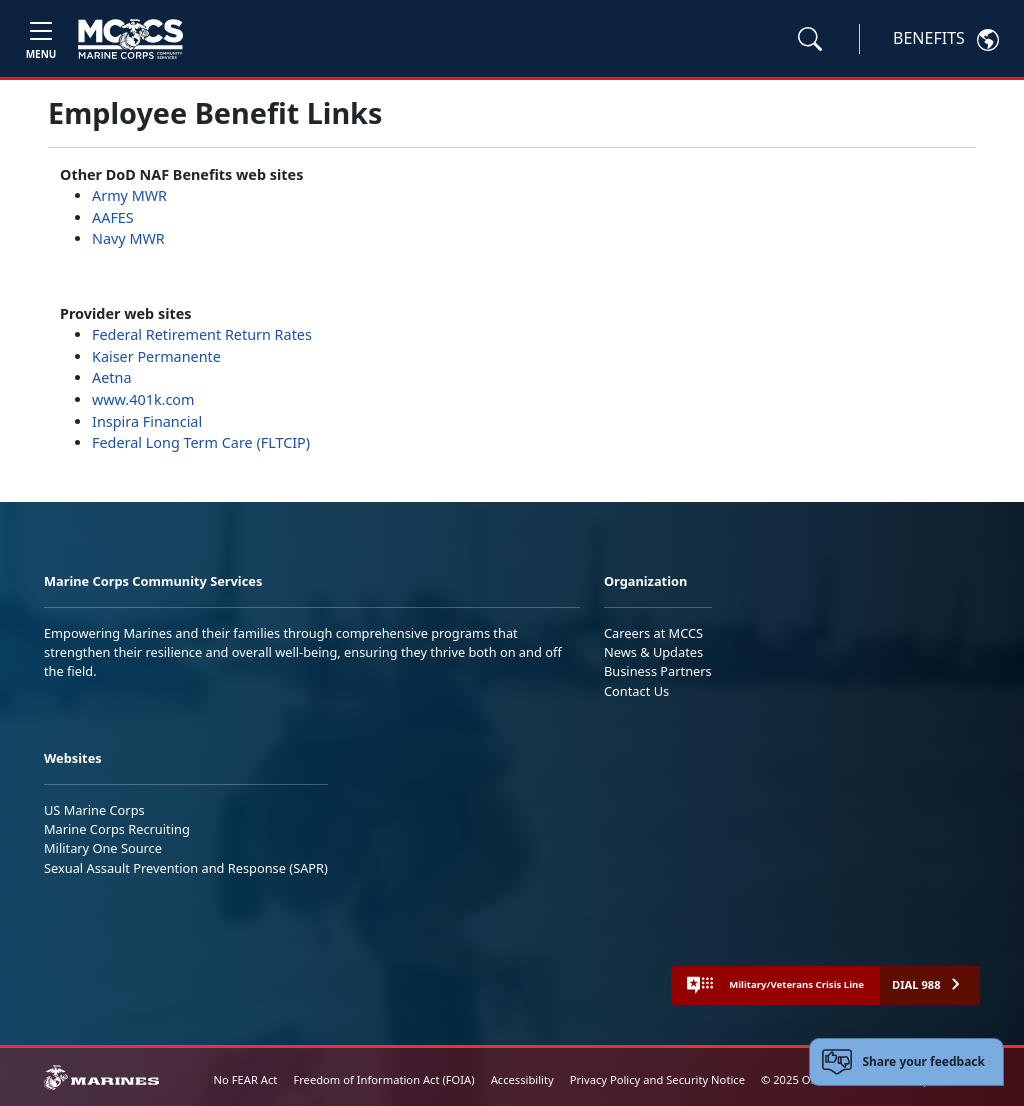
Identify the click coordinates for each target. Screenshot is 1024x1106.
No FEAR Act (246, 1079)
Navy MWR (128, 238)
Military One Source (103, 848)
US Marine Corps (94, 810)
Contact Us (636, 691)
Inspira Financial (149, 421)
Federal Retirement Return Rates (202, 334)
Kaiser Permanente (156, 356)
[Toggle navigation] (41, 38)
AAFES (113, 217)
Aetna (111, 377)
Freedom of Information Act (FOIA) (383, 1079)
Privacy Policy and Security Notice (657, 1079)
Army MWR (129, 195)
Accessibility (522, 1079)
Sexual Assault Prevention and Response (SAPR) (186, 868)
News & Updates (653, 652)
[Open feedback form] (906, 1062)
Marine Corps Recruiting (117, 829)
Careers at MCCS (653, 633)
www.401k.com (143, 399)
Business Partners (658, 671)
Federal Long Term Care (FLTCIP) (201, 442)
